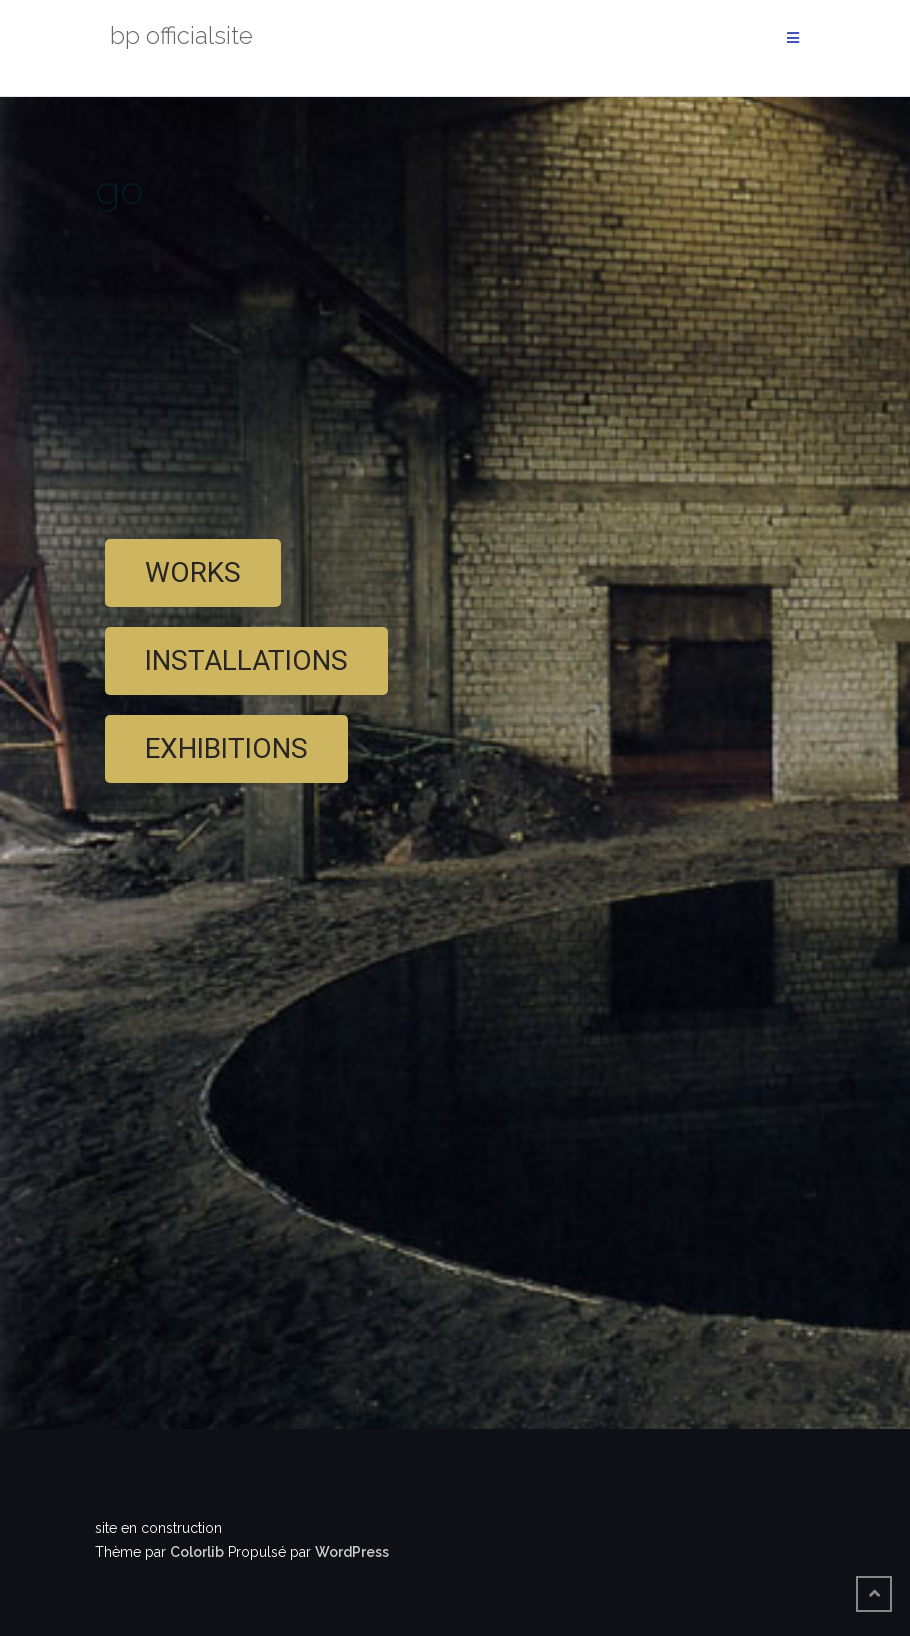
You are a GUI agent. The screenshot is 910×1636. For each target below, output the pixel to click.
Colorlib (197, 1552)
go (119, 189)
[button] (193, 573)
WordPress (352, 1552)
